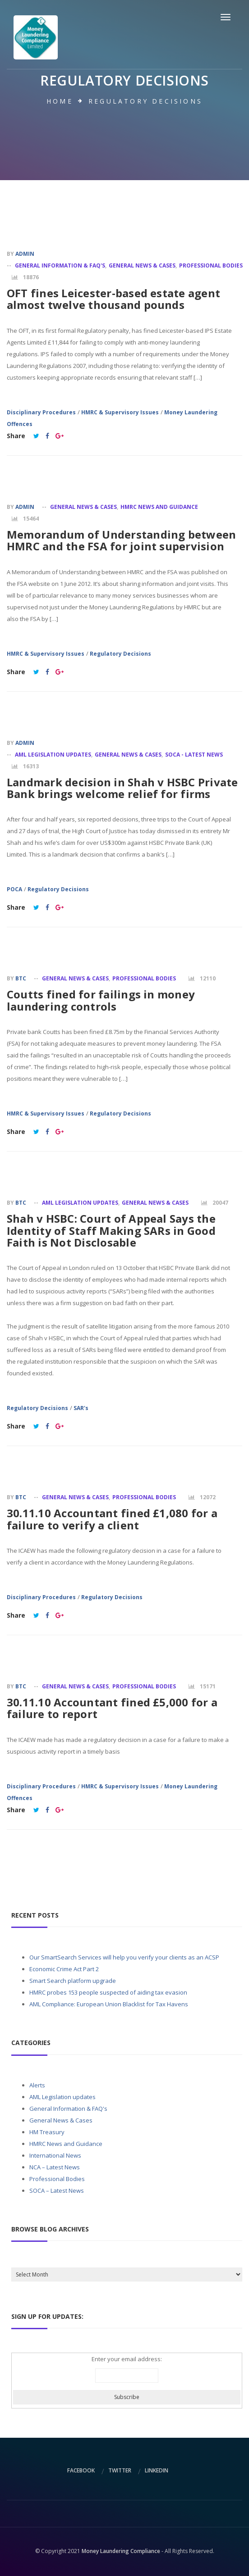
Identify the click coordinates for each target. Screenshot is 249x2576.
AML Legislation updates (53, 754)
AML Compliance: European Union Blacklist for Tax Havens (108, 2004)
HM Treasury (47, 2132)
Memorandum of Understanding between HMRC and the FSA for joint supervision (121, 540)
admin (24, 254)
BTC (20, 978)
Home (59, 101)
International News (55, 2155)
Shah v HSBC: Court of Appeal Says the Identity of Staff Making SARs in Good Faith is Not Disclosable (111, 1230)
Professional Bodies (211, 265)
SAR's (81, 1408)
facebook (81, 2470)
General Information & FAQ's (60, 265)
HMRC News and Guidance (159, 507)
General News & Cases (142, 265)
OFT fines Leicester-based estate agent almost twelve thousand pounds (113, 299)
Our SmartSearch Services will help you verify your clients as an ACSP (124, 1957)
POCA (14, 889)
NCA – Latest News (54, 2167)
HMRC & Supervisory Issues (120, 412)
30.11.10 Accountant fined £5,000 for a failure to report (112, 1708)
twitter (119, 2470)
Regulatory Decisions (120, 654)
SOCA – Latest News (56, 2190)
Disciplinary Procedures (41, 412)
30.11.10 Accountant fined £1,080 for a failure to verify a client (112, 1519)
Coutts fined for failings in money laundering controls (101, 1000)
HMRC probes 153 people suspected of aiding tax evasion (108, 1992)
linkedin (156, 2470)
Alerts (37, 2085)
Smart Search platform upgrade (72, 1981)
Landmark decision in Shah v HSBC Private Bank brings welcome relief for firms (122, 788)
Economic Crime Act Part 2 (64, 1969)
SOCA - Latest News (194, 754)
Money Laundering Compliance (121, 2551)
